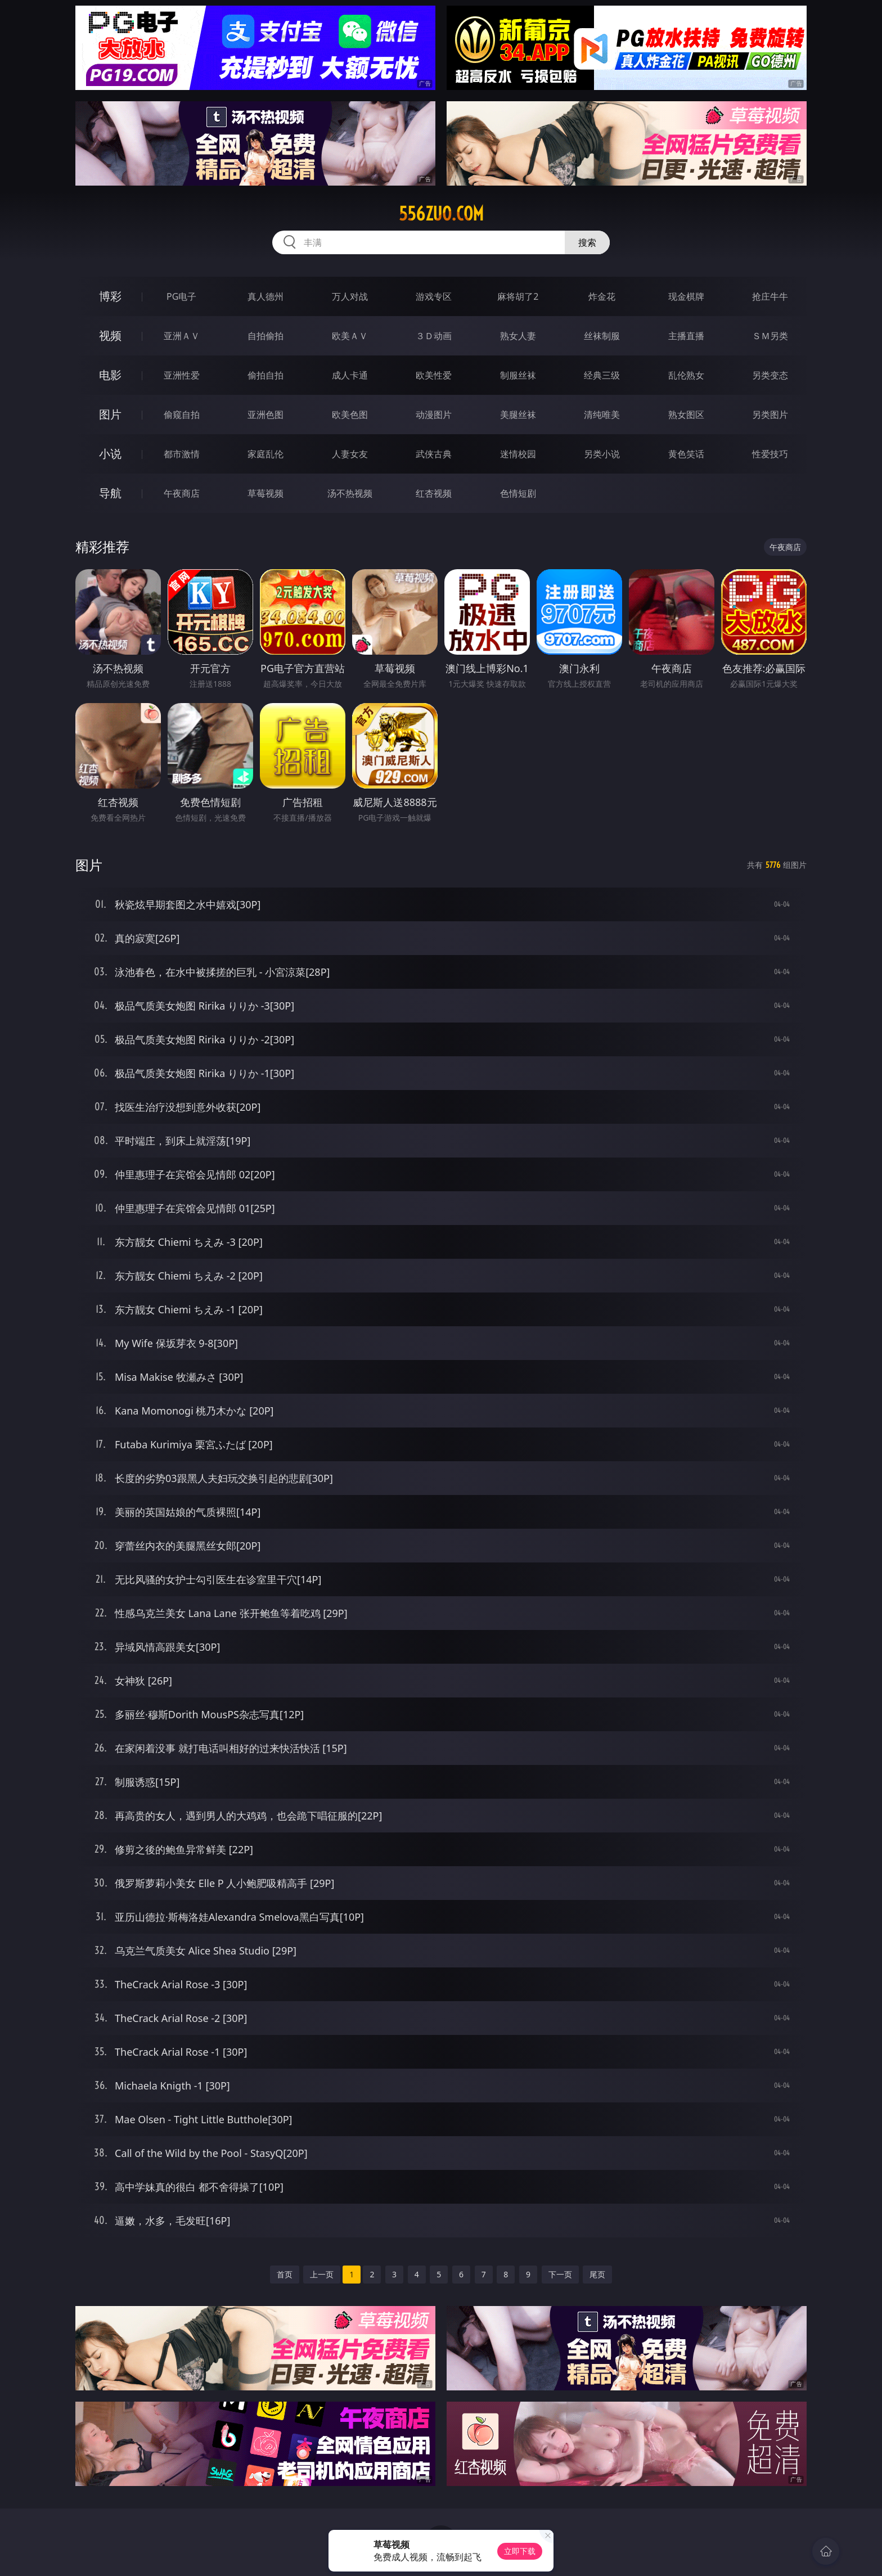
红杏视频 (434, 493)
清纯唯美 (602, 414)
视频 (110, 335)
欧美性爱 (434, 375)
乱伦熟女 (686, 375)
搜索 (587, 242)
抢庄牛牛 (770, 296)
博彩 (110, 296)
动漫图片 (434, 414)
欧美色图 (350, 414)
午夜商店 (182, 493)
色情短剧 (518, 493)
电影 (110, 374)
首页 (284, 2274)
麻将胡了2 (517, 296)
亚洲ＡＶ (182, 336)
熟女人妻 (518, 336)
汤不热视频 (349, 493)
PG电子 (181, 296)
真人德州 (266, 296)
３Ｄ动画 (434, 336)
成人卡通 (350, 375)
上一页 (322, 2274)
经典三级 (602, 375)
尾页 (597, 2274)
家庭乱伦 (266, 454)
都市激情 (182, 454)
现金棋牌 (686, 296)
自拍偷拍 (266, 336)
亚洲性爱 (182, 375)
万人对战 (350, 296)
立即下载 (520, 2551)
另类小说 (602, 454)
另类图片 (770, 414)
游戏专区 (434, 296)
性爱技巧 (770, 454)
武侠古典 (434, 454)
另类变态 (770, 375)
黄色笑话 (686, 454)
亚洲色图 (266, 414)
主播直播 (686, 336)
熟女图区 (686, 414)
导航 (110, 493)
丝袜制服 (602, 336)
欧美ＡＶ (350, 336)
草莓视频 (266, 493)
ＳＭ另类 (770, 336)
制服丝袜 (518, 375)
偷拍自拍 (266, 375)
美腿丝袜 (518, 414)
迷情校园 (518, 454)
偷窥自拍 (182, 414)
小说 (110, 453)
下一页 (560, 2274)
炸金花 (601, 296)
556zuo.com (441, 213)
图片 (110, 414)
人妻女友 (350, 454)
